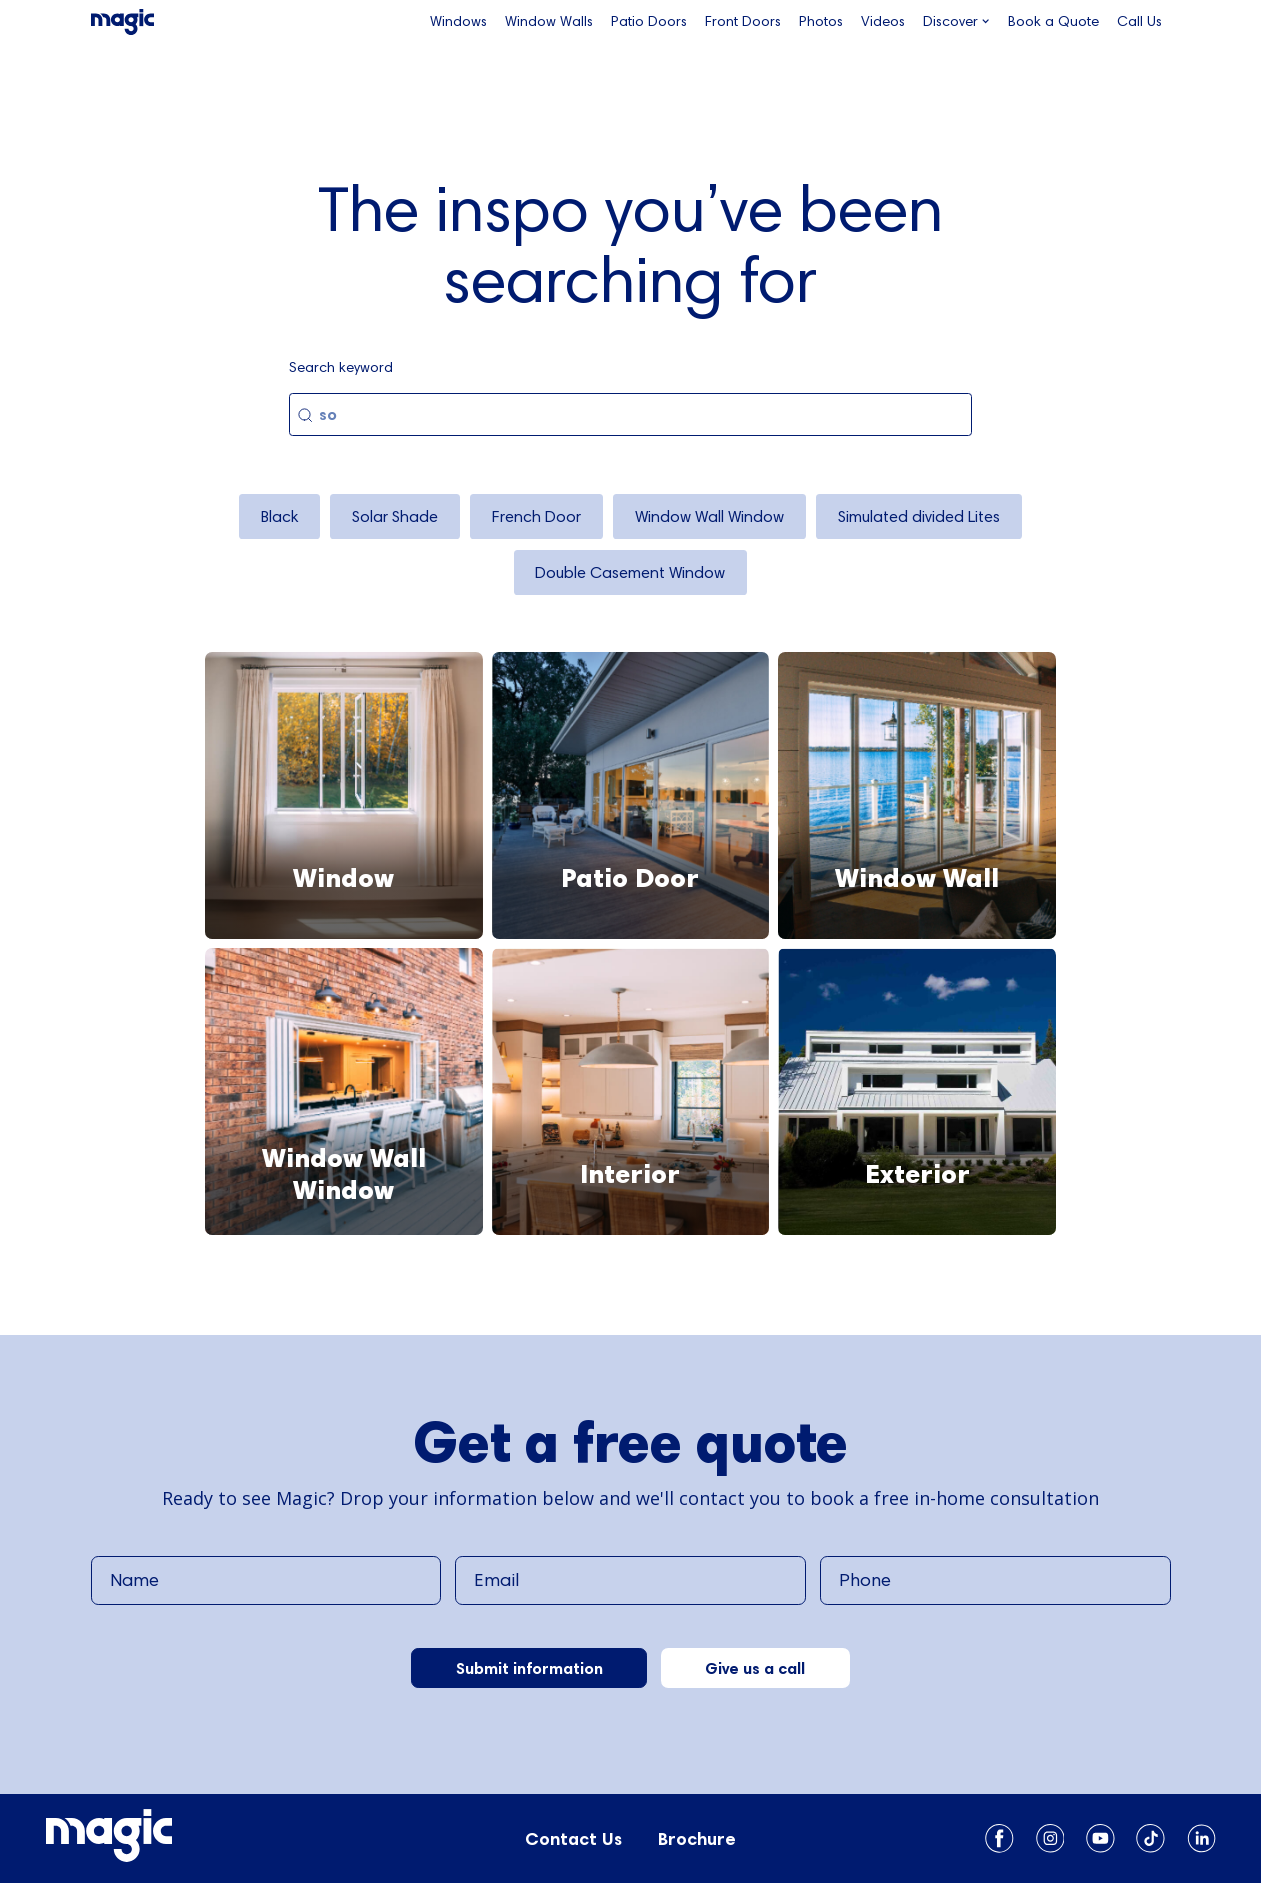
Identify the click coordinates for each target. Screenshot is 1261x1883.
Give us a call (755, 1668)
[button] (956, 22)
